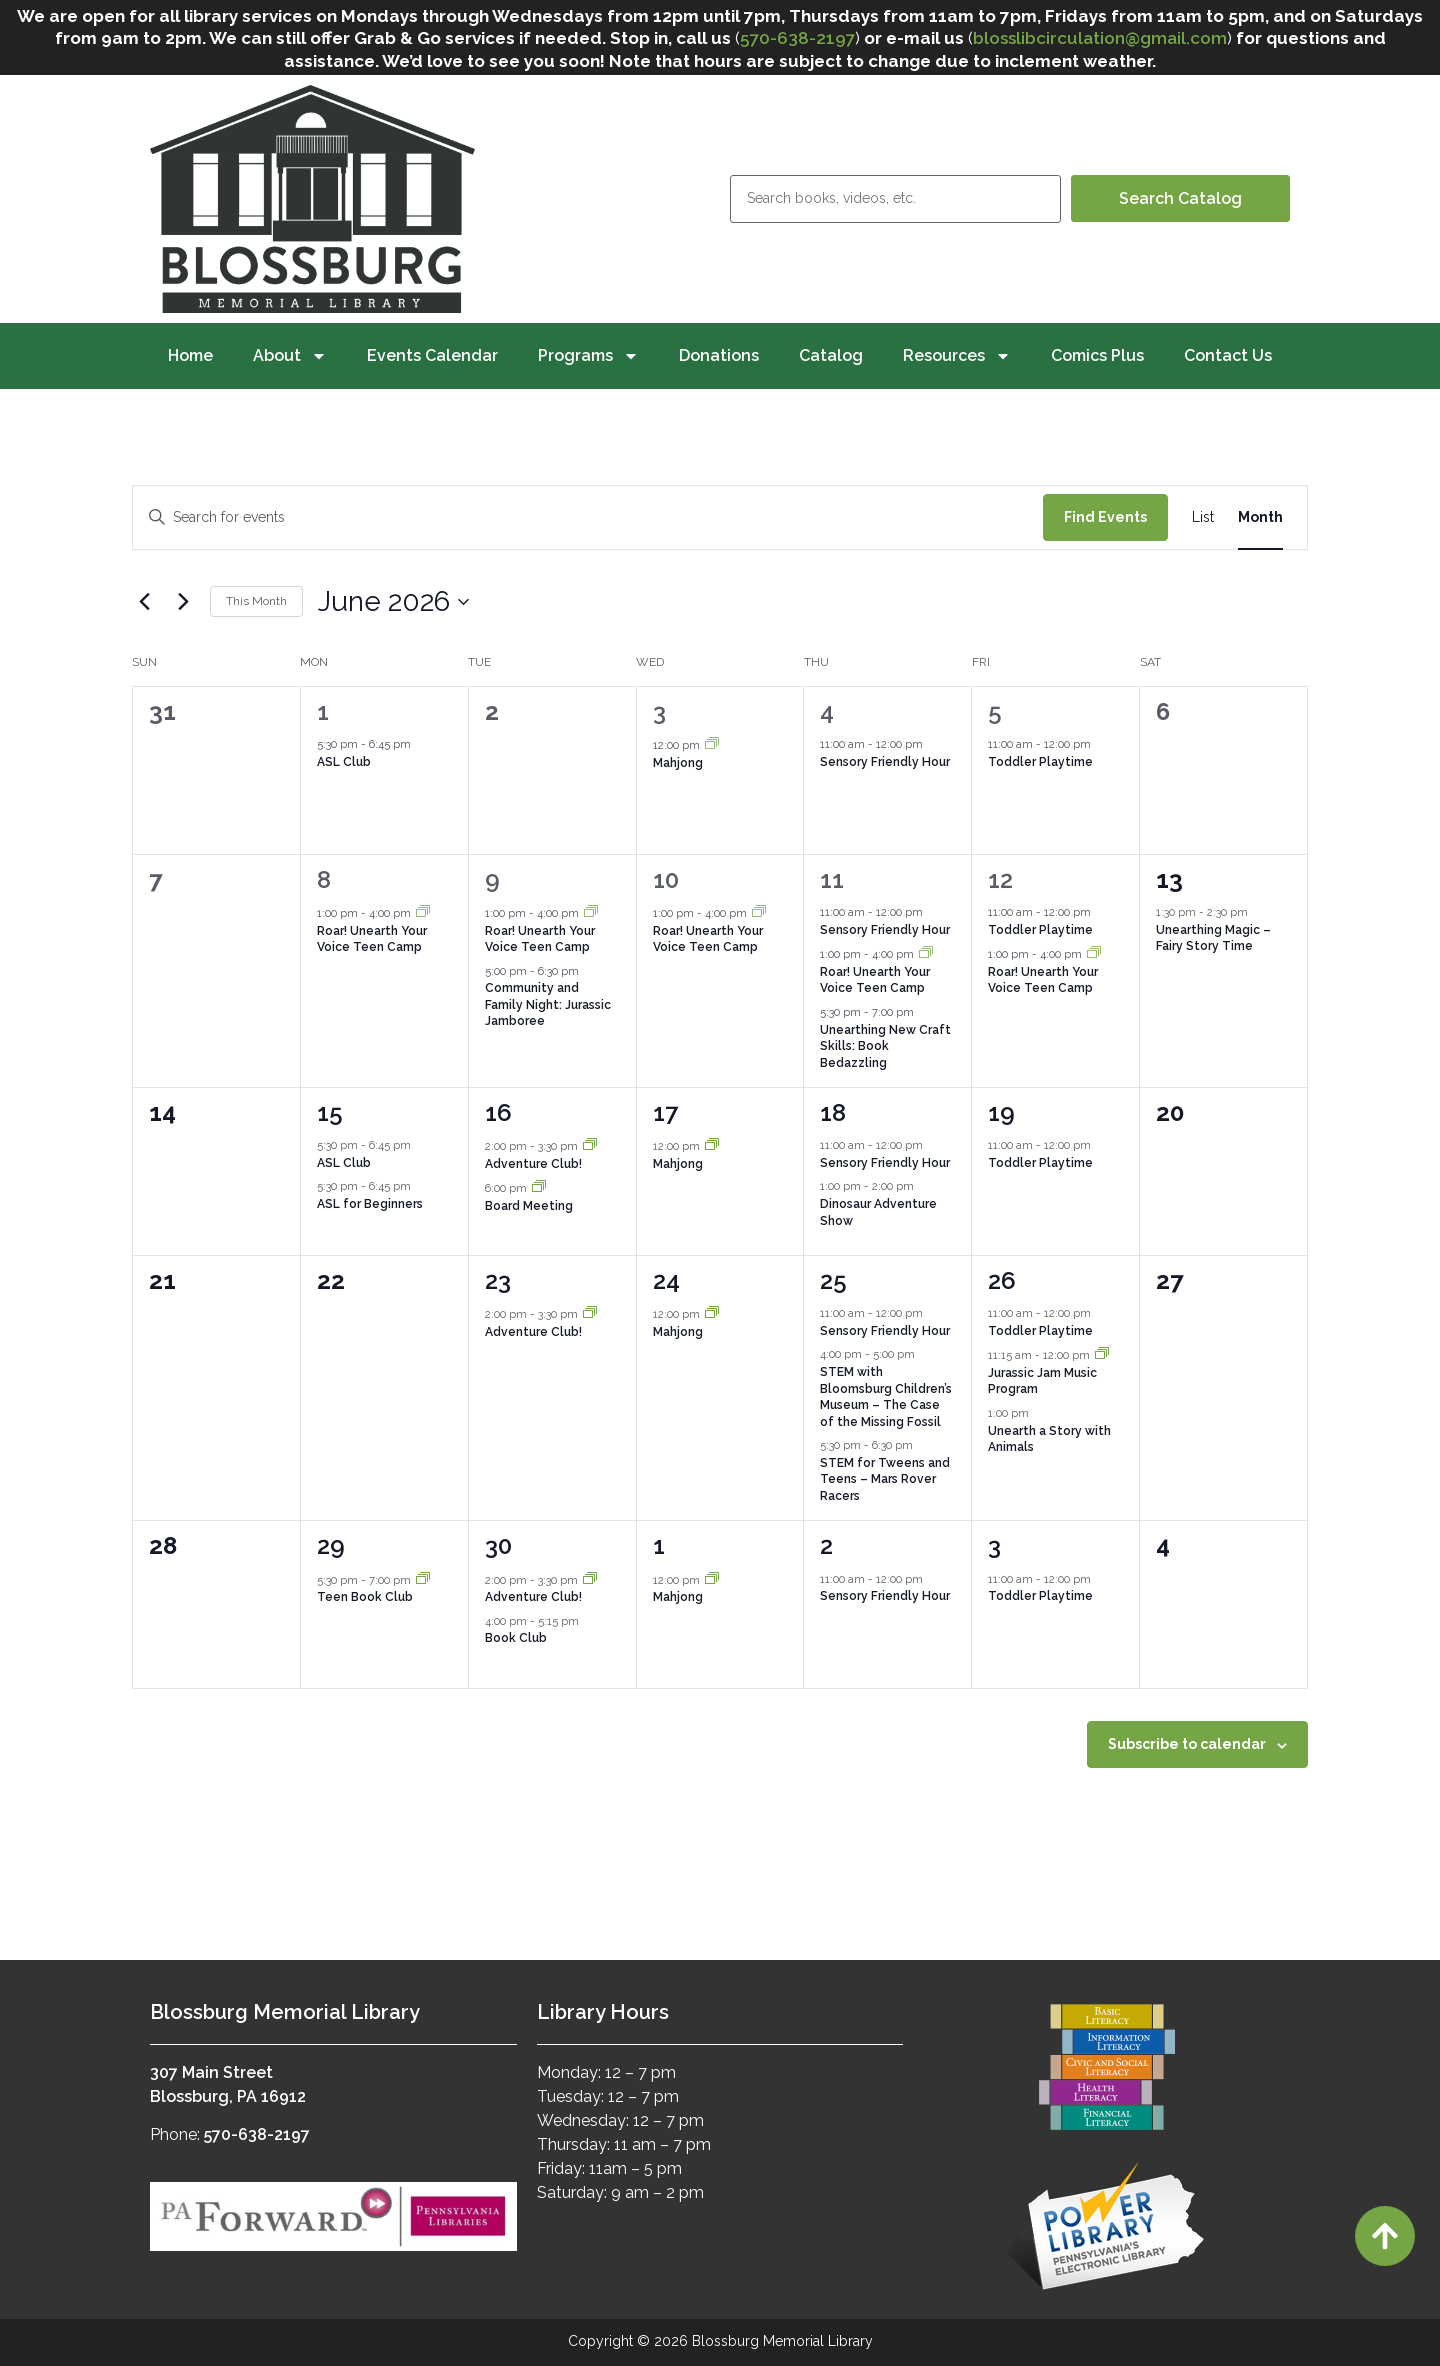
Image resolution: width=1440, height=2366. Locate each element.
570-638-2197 (797, 38)
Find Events (1105, 517)
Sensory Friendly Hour (885, 762)
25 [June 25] (833, 1280)
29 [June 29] (331, 1545)
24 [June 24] (666, 1280)
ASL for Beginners (370, 1204)
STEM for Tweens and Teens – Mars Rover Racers (885, 1479)
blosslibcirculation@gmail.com (1100, 38)
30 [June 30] (498, 1545)
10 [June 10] (666, 879)
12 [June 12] (1000, 879)
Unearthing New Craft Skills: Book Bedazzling (885, 1046)
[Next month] (183, 602)
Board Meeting (529, 1206)
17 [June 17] (665, 1112)
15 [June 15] (330, 1112)
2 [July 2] (826, 1545)
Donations (719, 355)
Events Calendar (432, 355)
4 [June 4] (827, 711)
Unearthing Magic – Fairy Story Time (1213, 938)
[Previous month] (144, 602)
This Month (256, 601)
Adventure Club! (533, 1164)
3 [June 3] (659, 711)
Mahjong (678, 763)
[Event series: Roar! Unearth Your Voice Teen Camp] (423, 913)
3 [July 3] (994, 1545)
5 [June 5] (995, 711)
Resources (957, 356)
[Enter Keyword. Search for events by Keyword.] (588, 517)
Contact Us (1228, 355)
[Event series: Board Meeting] (539, 1188)
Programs (588, 356)
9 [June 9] (492, 879)
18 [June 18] (833, 1112)
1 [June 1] (323, 711)
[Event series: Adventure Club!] (590, 1146)
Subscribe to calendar (1187, 1744)
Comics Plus (1097, 355)
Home (190, 355)
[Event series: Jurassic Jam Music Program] (1102, 1355)
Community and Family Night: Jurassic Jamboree (548, 1004)
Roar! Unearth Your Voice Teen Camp (372, 939)
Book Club (516, 1638)
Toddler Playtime (1040, 762)
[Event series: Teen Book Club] (423, 1580)
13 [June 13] (1169, 879)
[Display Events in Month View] (1260, 517)
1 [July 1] (659, 1545)
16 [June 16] (498, 1112)
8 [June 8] (324, 879)
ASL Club (344, 762)
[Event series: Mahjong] (712, 745)
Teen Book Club (365, 1597)
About (290, 356)
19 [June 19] (1001, 1112)
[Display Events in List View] (1203, 517)
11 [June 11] (832, 879)
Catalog (831, 355)
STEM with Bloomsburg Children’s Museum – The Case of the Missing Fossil (886, 1397)
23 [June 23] (498, 1280)
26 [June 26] (1002, 1280)
